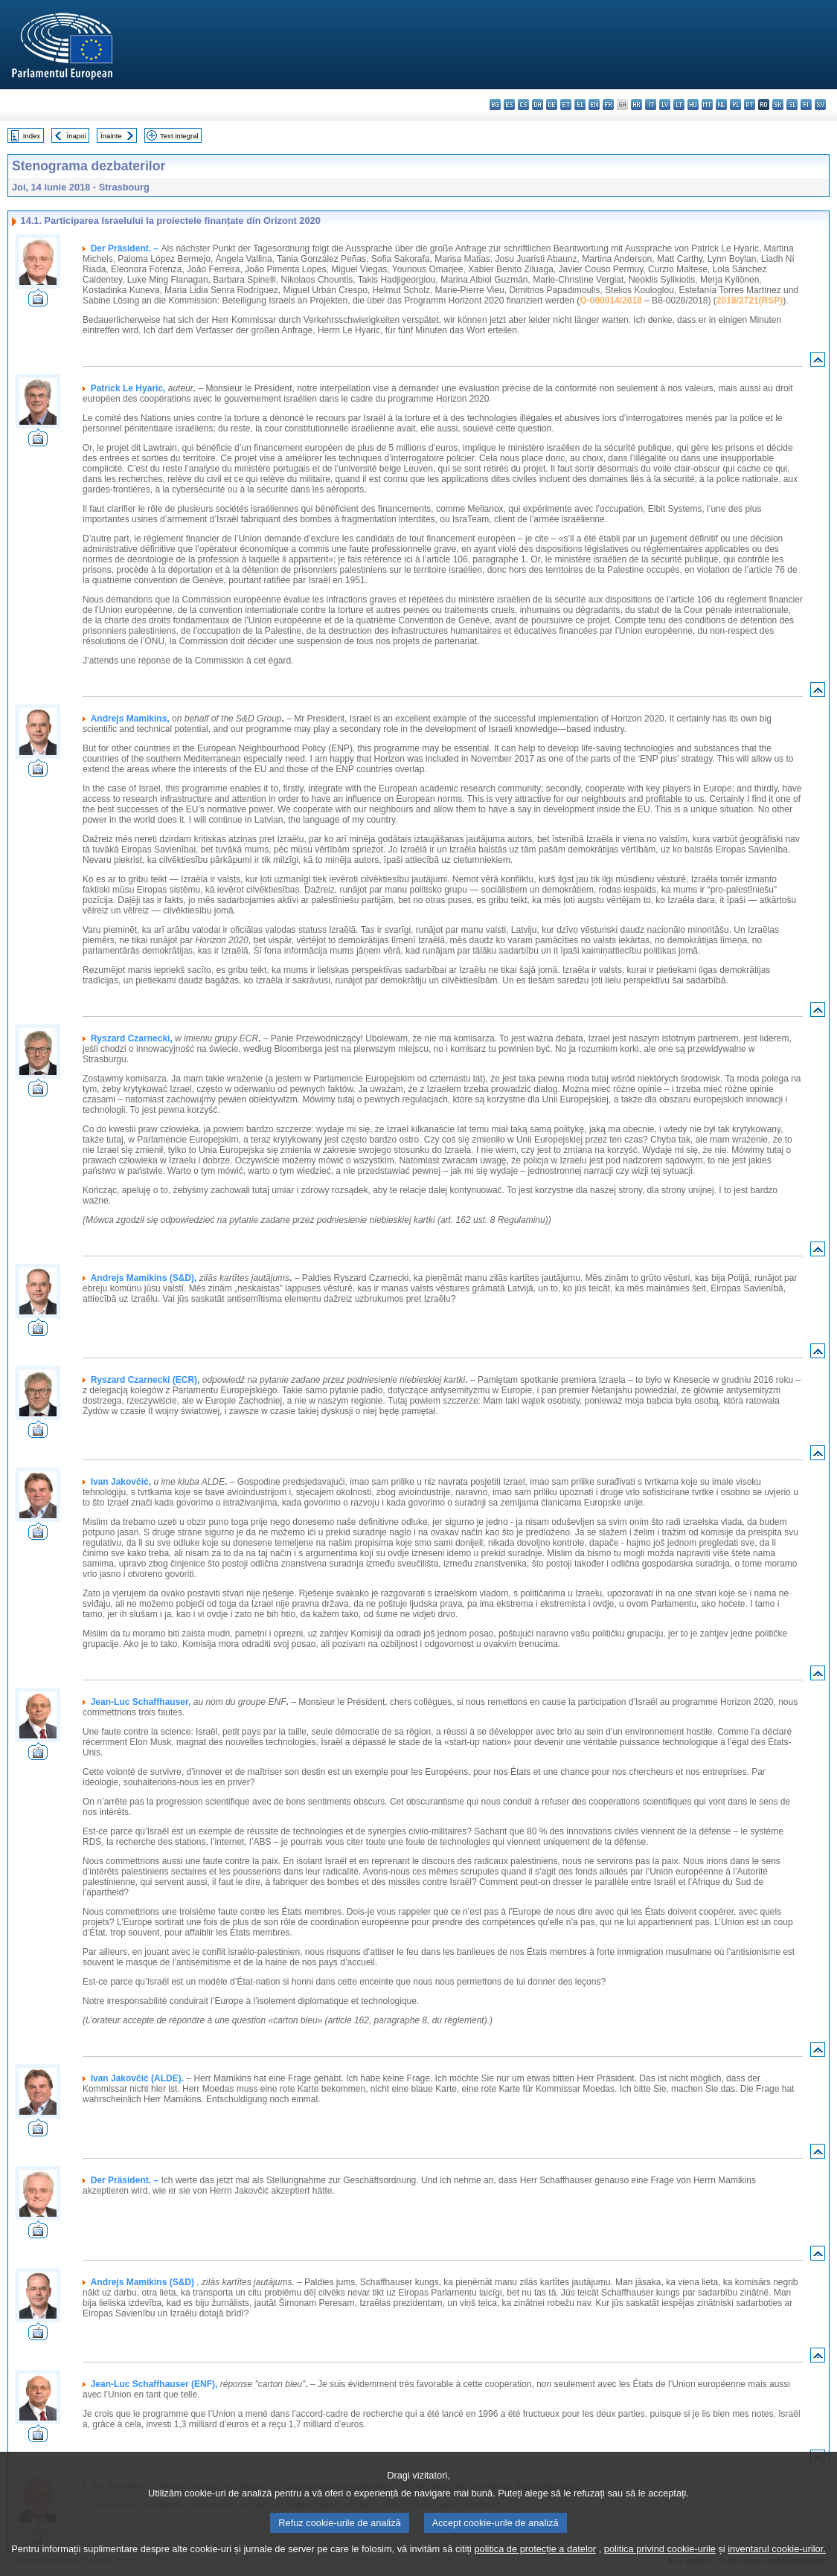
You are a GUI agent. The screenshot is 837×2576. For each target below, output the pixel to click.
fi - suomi (806, 104)
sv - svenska (820, 104)
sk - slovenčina (777, 104)
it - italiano (650, 104)
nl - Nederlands (721, 104)
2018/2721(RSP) (749, 300)
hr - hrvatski (636, 104)
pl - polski (735, 104)
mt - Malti (707, 104)
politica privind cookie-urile (660, 2564)
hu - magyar (693, 104)
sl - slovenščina (792, 104)
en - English (594, 104)
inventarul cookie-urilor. (777, 2564)
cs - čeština (523, 104)
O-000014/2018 (610, 300)
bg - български (495, 104)
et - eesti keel (565, 104)
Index (31, 136)
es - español (509, 104)
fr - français (608, 104)
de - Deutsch (551, 104)
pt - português (749, 104)
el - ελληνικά (580, 104)
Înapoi (76, 136)
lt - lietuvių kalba (678, 104)
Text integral (179, 136)
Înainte (111, 136)
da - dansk (537, 104)
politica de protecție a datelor (535, 2564)
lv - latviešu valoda (664, 104)
